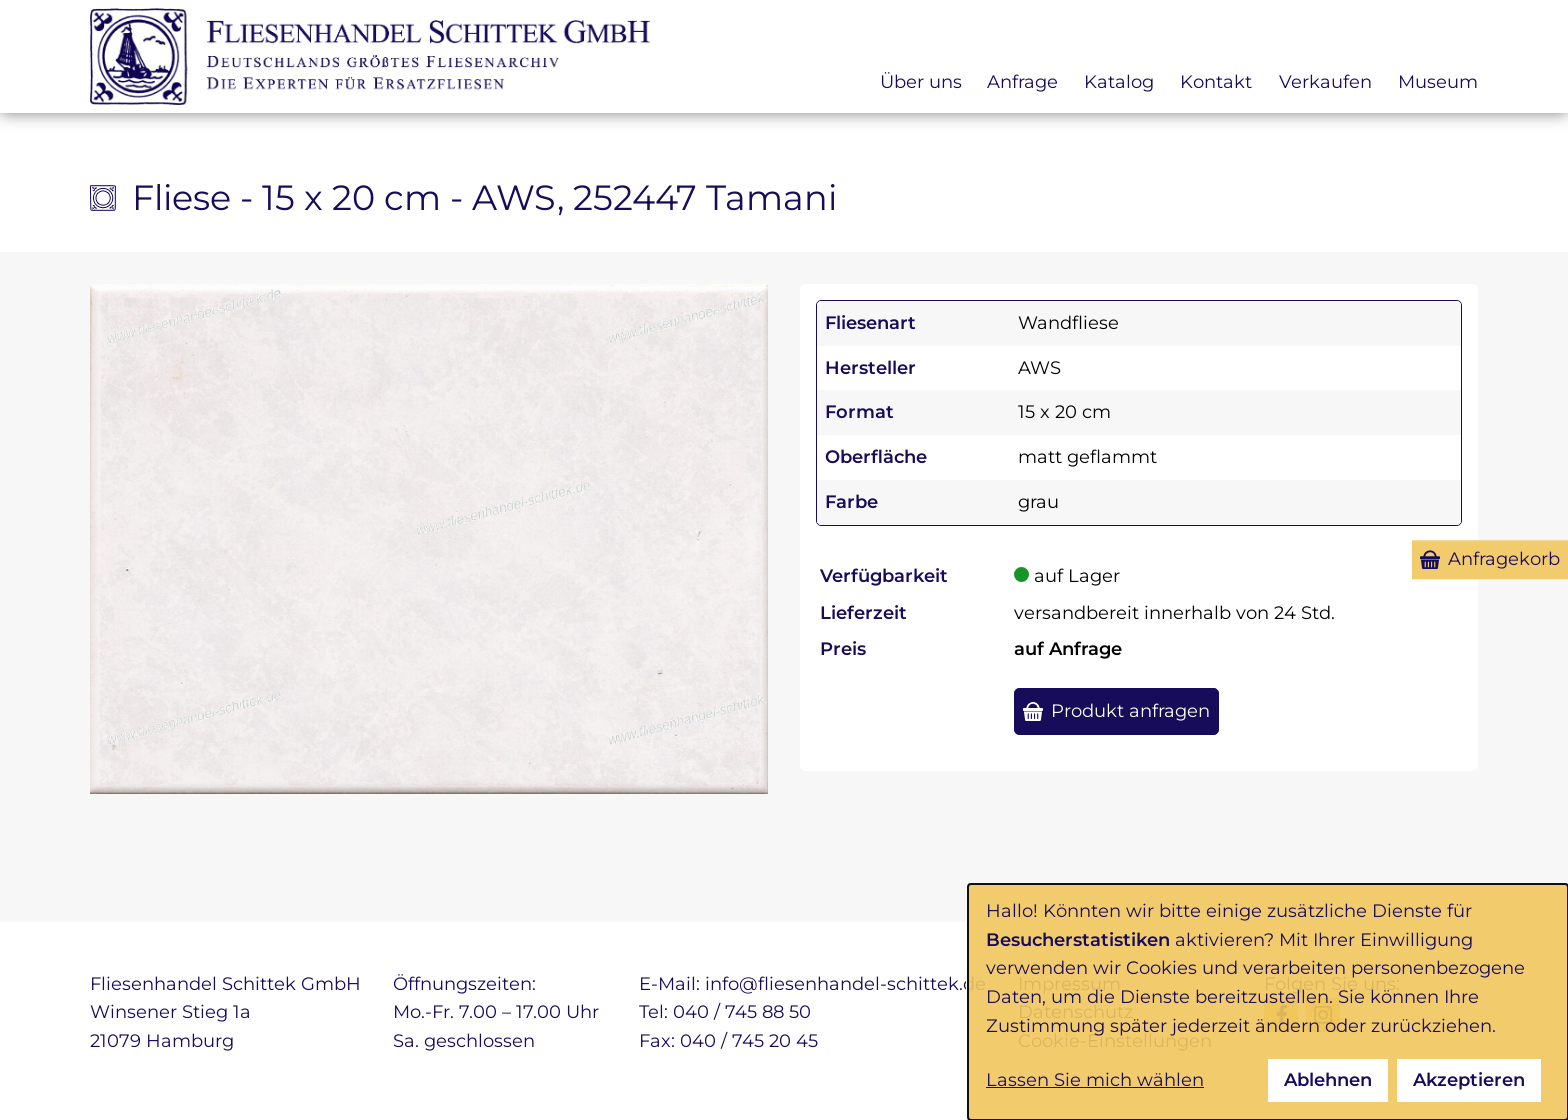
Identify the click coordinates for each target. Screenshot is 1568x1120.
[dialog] (1268, 1002)
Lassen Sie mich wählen (1095, 1080)
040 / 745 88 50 (742, 1012)
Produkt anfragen (1130, 711)
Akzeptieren (1469, 1080)
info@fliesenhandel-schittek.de (845, 984)
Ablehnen (1328, 1080)
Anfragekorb (1504, 559)
